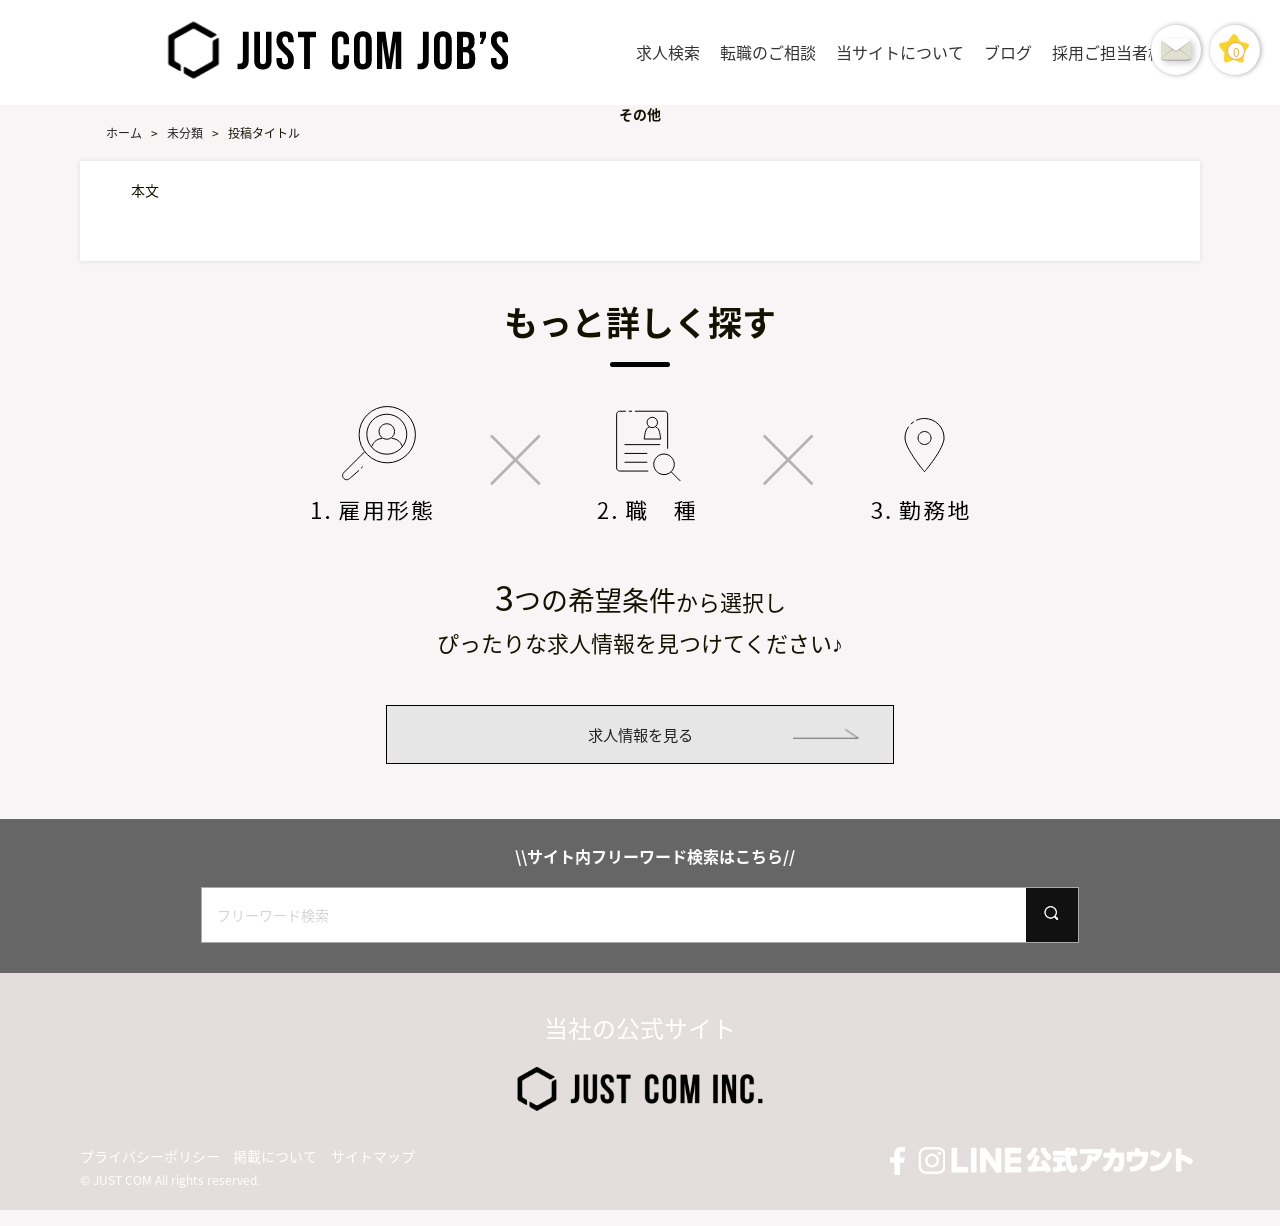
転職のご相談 (768, 52)
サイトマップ (373, 1172)
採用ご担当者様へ (1116, 52)
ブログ (1008, 52)
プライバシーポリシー (150, 1172)
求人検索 (668, 52)
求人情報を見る (640, 742)
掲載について (275, 1172)
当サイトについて (900, 52)
